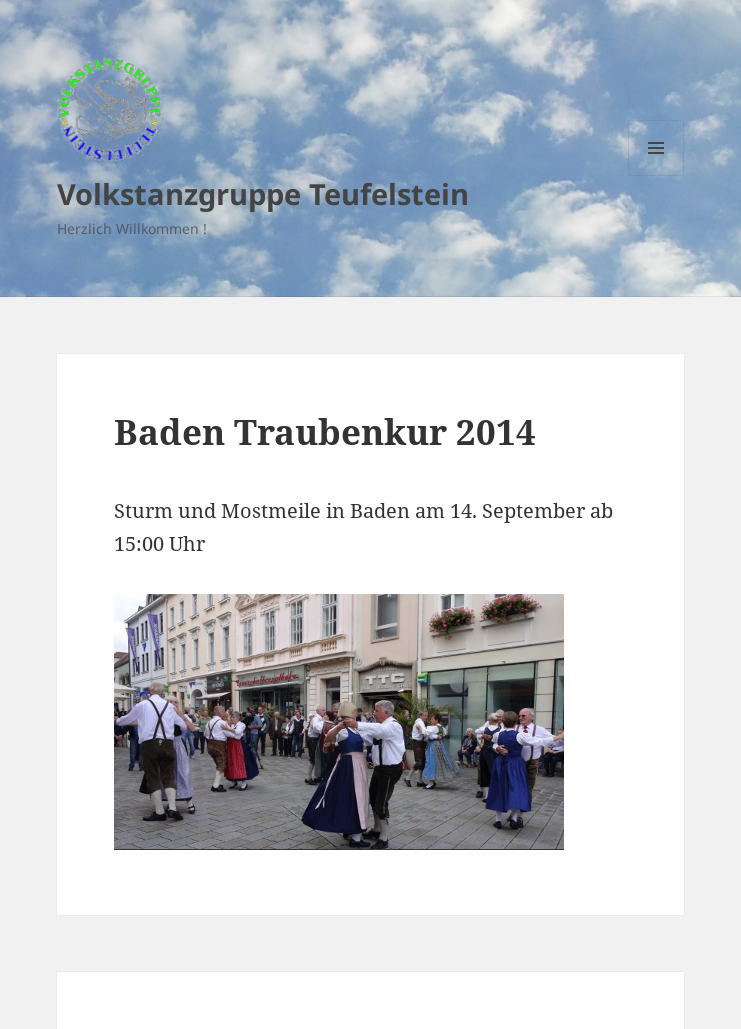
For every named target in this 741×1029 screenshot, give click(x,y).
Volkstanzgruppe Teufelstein (263, 193)
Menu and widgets (656, 175)
